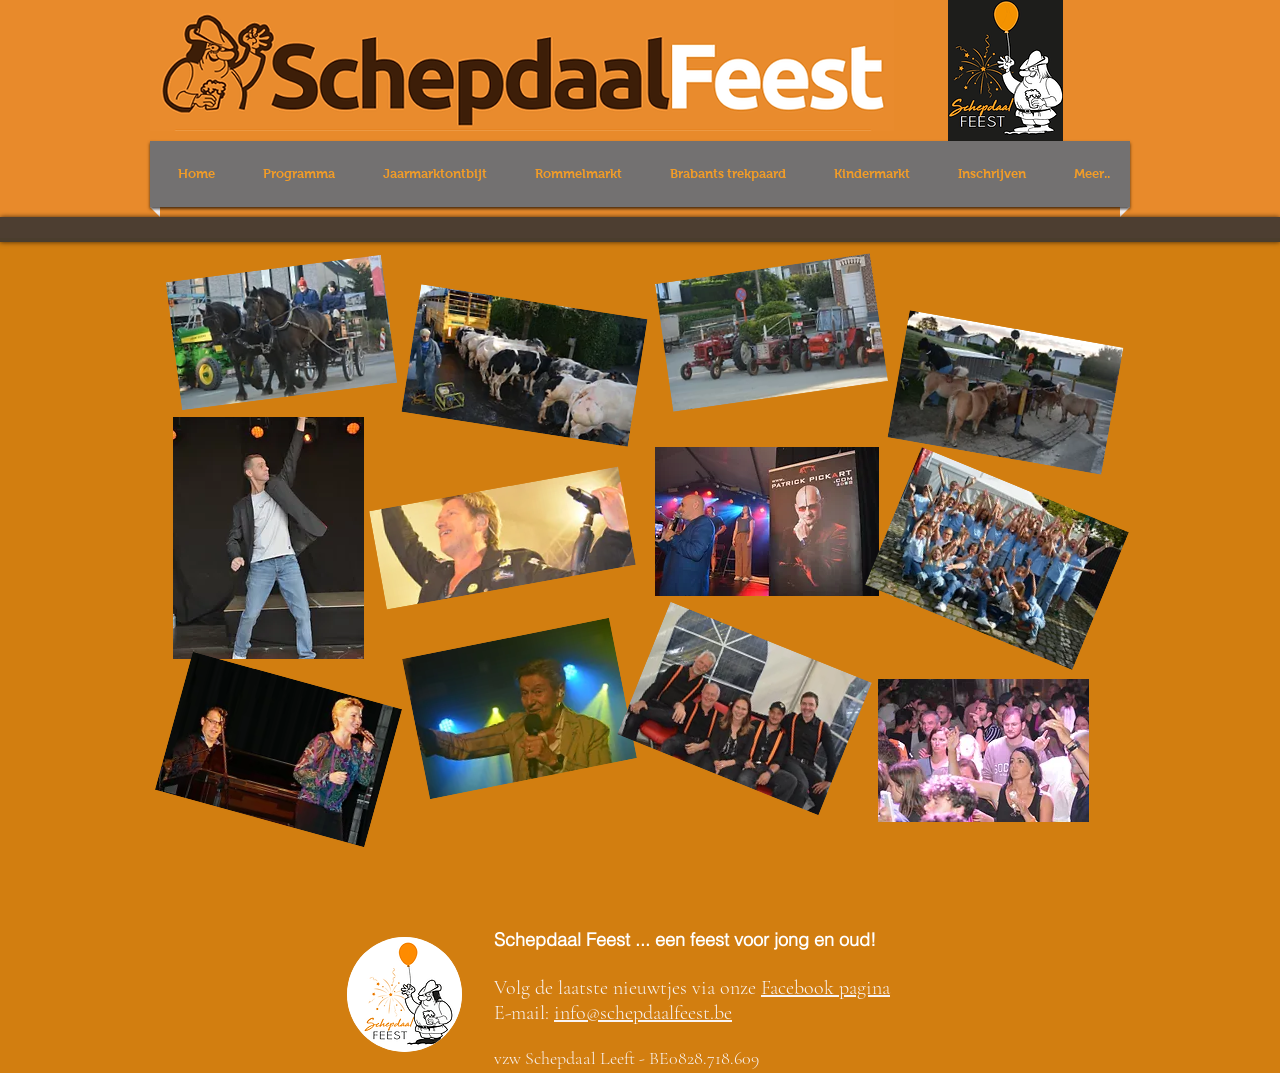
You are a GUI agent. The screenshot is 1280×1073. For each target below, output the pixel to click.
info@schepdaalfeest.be (643, 1013)
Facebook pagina (825, 988)
